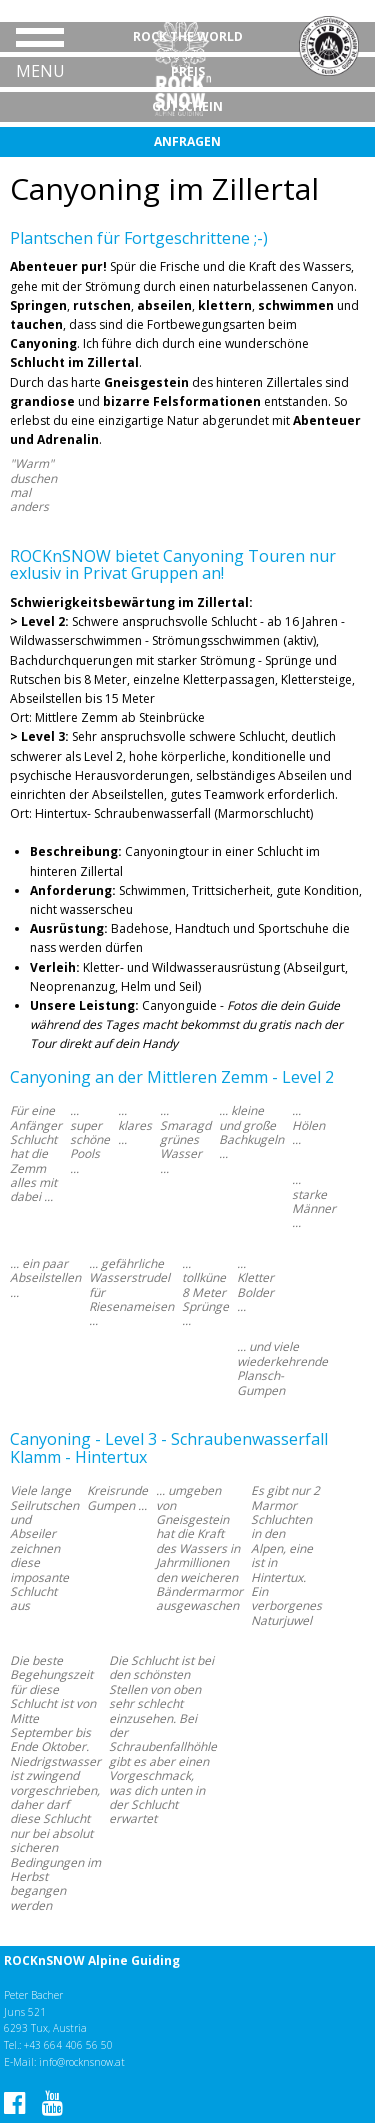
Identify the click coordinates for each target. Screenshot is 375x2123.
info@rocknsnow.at (82, 2062)
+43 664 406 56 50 (68, 2045)
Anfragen (187, 141)
